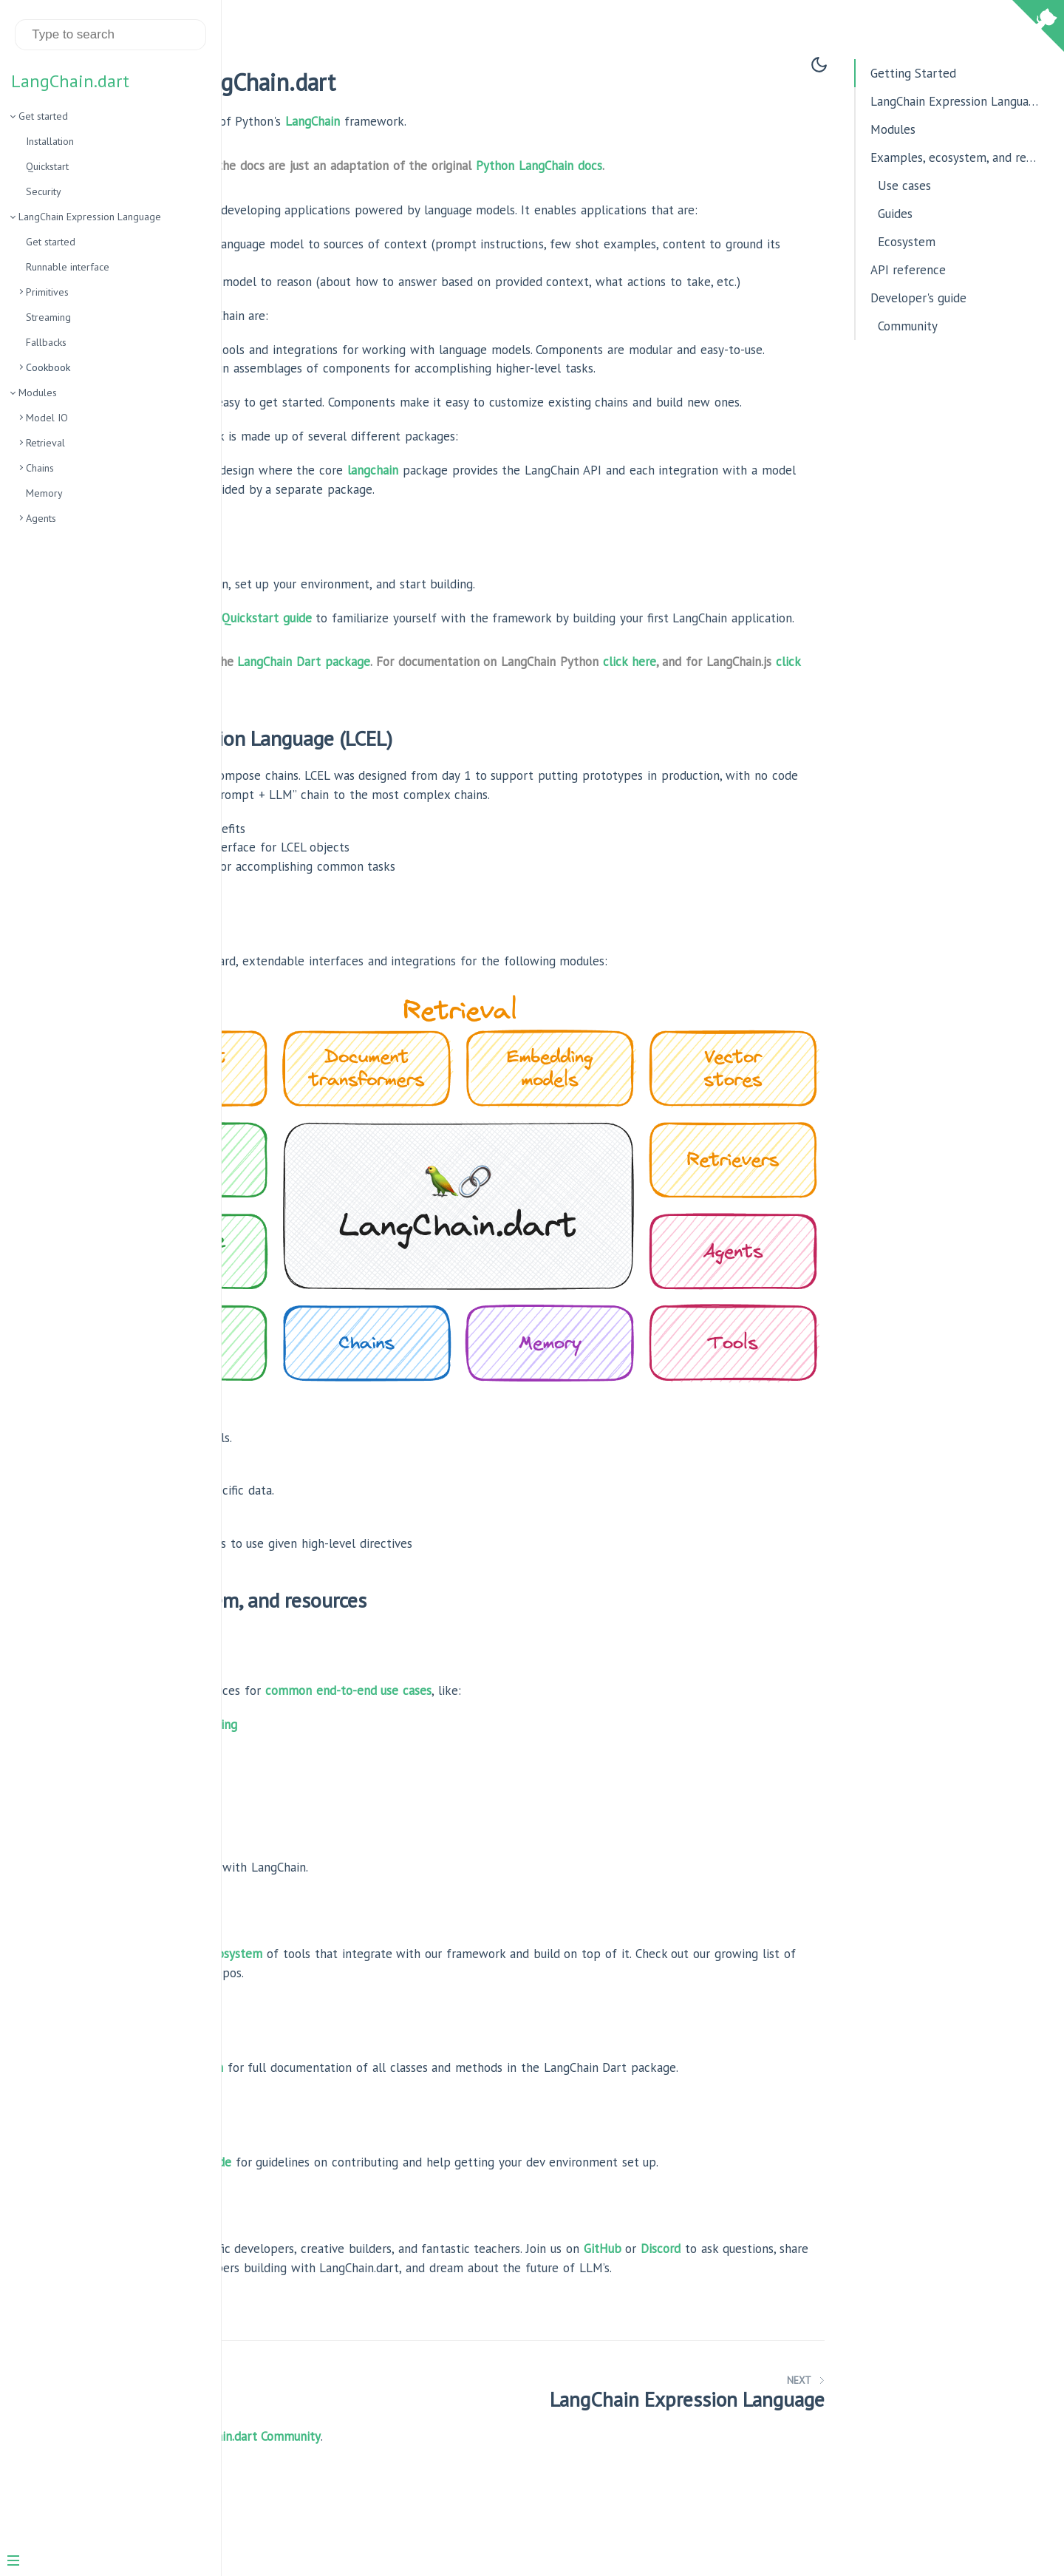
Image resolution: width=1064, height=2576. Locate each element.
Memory (44, 493)
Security (43, 191)
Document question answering (366, 1733)
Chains (40, 468)
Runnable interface (67, 266)
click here (310, 775)
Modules (37, 392)
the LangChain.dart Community (448, 2502)
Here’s (282, 659)
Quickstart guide (477, 693)
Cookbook (310, 979)
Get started (43, 116)
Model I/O (293, 1427)
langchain (583, 546)
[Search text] (110, 34)
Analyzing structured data (353, 1771)
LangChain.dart (70, 80)
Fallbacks (46, 342)
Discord (301, 2314)
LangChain (523, 121)
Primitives (47, 292)
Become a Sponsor (317, 2521)
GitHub (813, 2295)
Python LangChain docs (749, 165)
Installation (50, 141)
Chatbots (308, 1752)
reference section (385, 2076)
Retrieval (45, 442)
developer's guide (394, 2190)
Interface (309, 961)
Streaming (48, 317)
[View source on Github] (1038, 27)
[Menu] (105, 2562)
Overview (309, 942)
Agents (41, 518)
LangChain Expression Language (89, 216)
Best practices (305, 1877)
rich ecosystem (433, 1963)
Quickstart (47, 166)
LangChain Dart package (514, 756)
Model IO (47, 417)
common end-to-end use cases (559, 1699)
